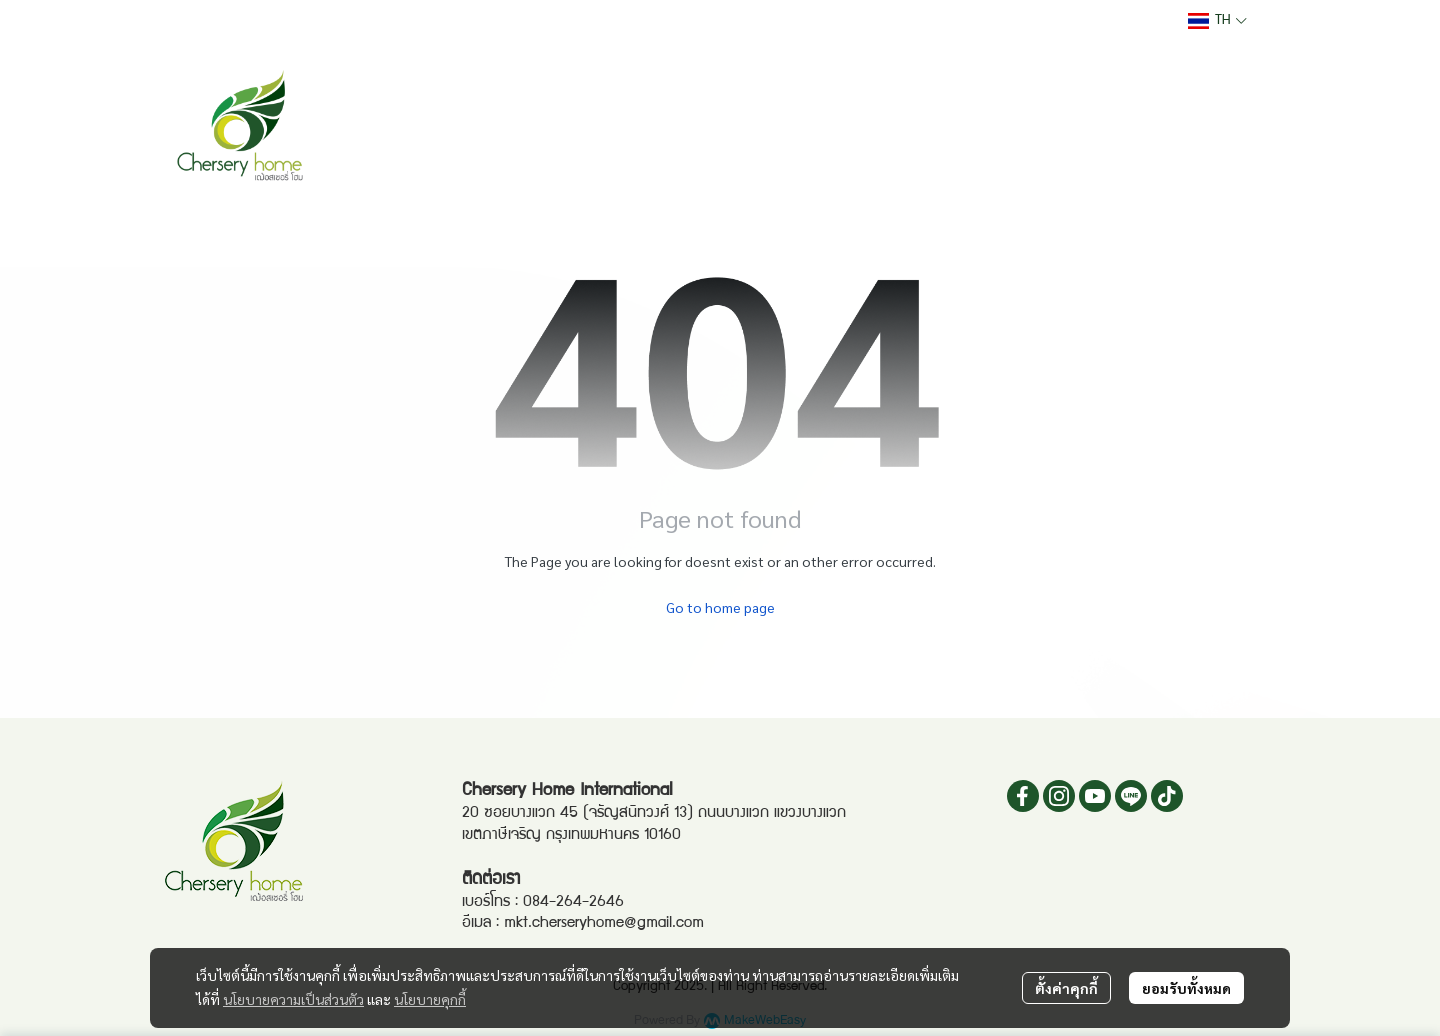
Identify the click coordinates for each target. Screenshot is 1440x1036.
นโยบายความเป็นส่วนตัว (293, 999)
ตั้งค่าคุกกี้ (1066, 988)
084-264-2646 (573, 903)
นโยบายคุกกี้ (430, 999)
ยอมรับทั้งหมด (1186, 988)
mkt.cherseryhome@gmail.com (604, 924)
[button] (1217, 21)
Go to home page (720, 607)
